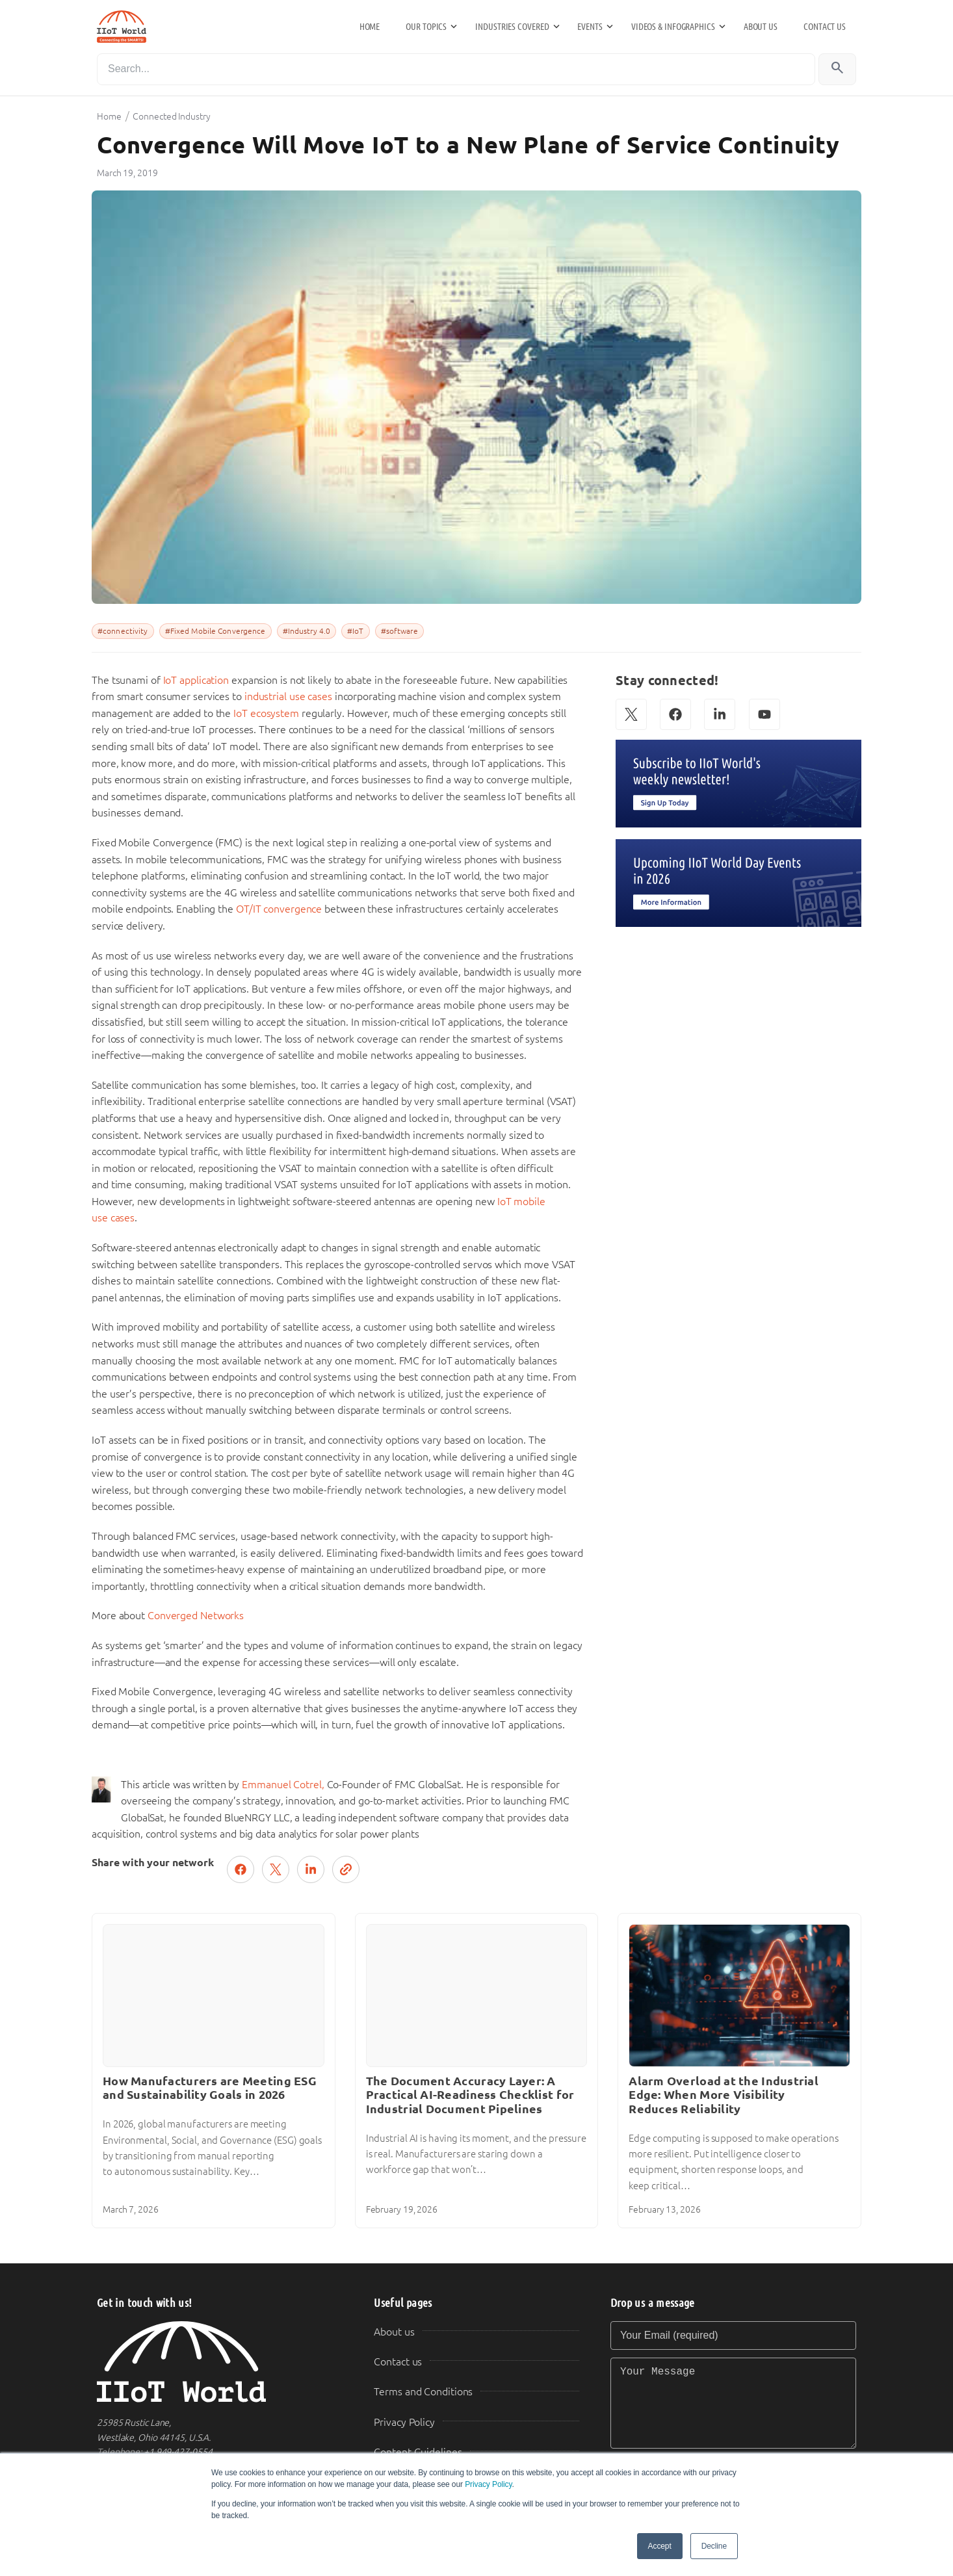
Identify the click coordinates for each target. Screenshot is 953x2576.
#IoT (355, 631)
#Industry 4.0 (307, 631)
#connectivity (123, 631)
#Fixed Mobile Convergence (215, 631)
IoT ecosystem (266, 713)
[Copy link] (345, 1869)
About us (760, 26)
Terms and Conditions (423, 2392)
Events (589, 26)
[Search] (456, 69)
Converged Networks (196, 1615)
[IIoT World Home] (220, 2361)
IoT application (196, 680)
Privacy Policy (488, 2484)
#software (399, 631)
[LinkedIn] (719, 714)
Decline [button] (714, 2546)
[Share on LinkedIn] (310, 1869)
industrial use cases (288, 696)
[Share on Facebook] (240, 1869)
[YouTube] (764, 714)
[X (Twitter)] (631, 714)
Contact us (824, 26)
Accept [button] (660, 2546)
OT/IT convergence (279, 909)
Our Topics (426, 26)
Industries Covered (512, 26)
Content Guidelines (418, 2452)
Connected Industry (171, 116)
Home (369, 26)
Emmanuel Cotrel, (283, 1784)
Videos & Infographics (673, 26)
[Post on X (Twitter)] (275, 1869)
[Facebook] (675, 714)
